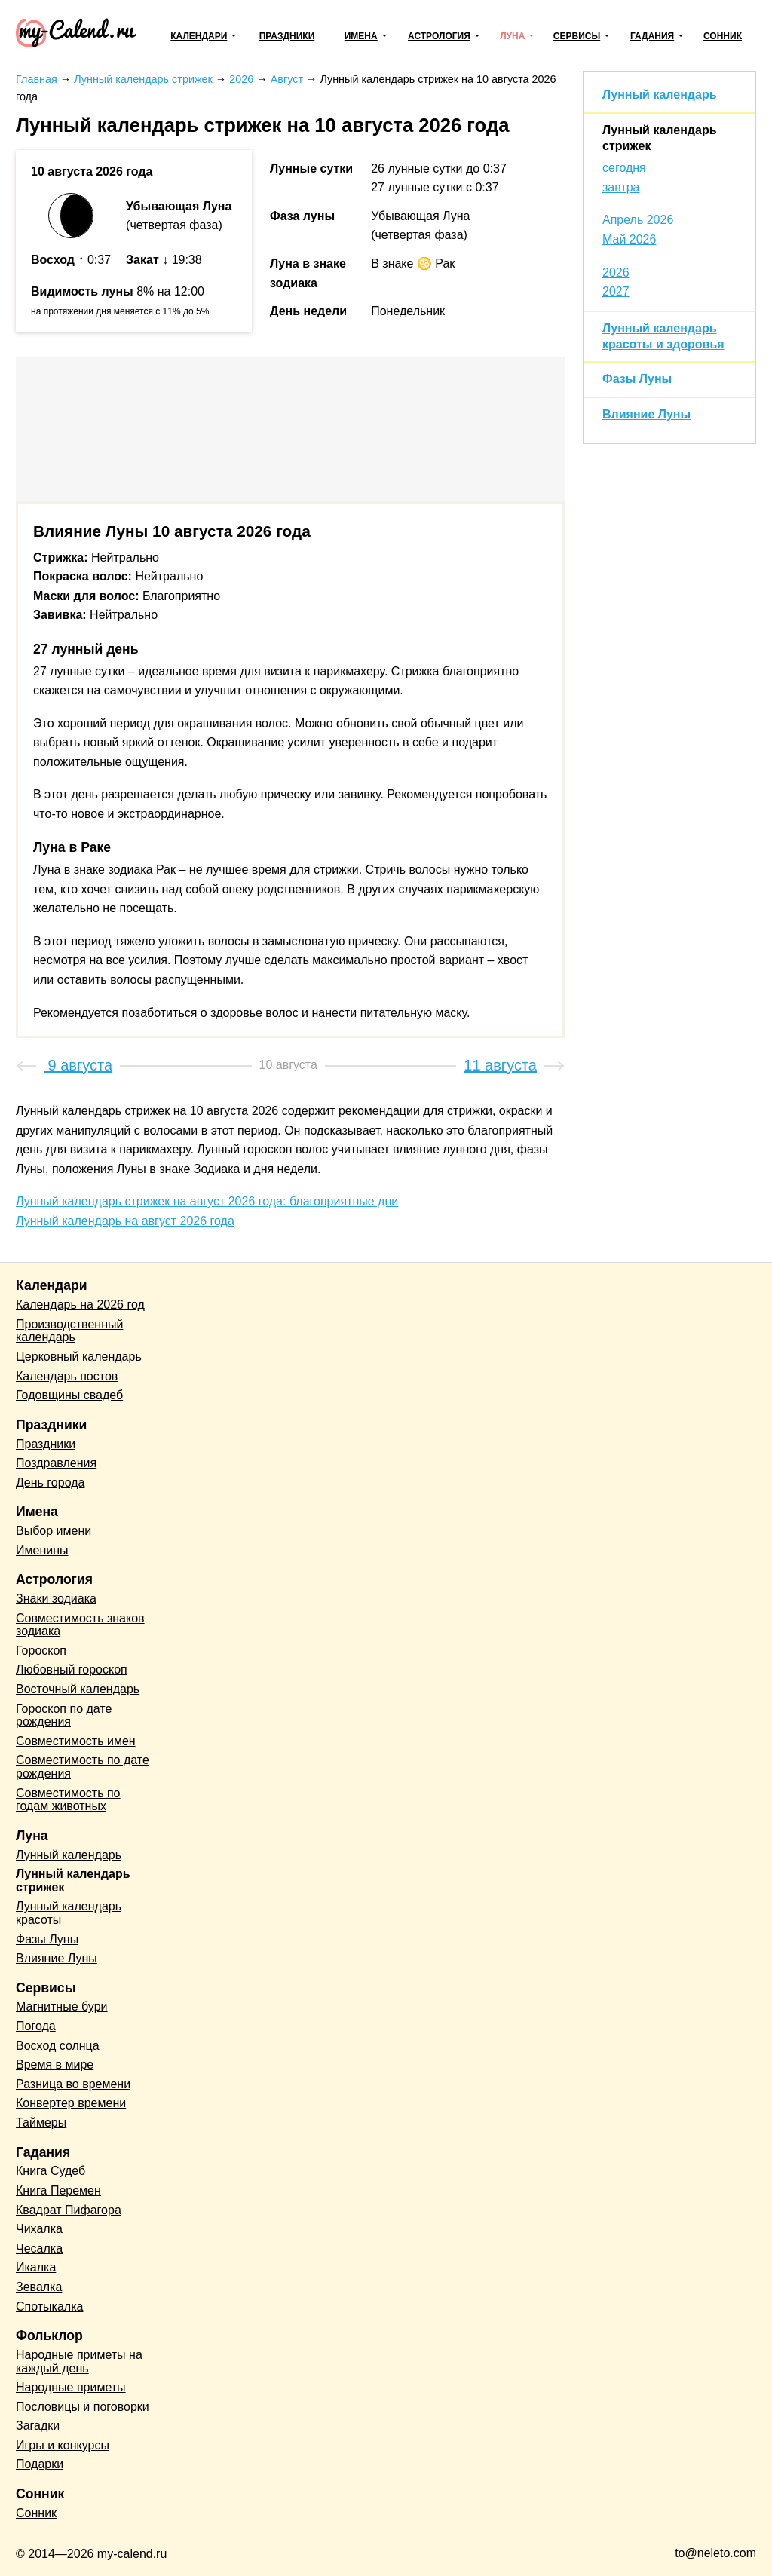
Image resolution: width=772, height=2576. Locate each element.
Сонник (722, 36)
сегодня (624, 167)
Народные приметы (71, 2387)
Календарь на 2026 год (80, 1304)
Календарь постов (67, 1376)
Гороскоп (41, 1650)
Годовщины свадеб (69, 1395)
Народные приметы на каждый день (79, 2361)
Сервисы (576, 36)
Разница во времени (73, 2084)
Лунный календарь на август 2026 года (125, 1220)
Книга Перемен (58, 2190)
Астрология (439, 36)
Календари (198, 36)
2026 (616, 272)
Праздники (287, 36)
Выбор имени (53, 1530)
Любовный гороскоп (71, 1669)
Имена (361, 36)
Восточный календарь (77, 1689)
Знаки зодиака (56, 1598)
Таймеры (41, 2122)
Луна (512, 36)
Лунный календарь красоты (68, 1913)
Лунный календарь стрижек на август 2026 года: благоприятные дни (207, 1201)
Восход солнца (58, 2045)
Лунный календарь (659, 94)
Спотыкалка (49, 2306)
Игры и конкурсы (62, 2445)
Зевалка (39, 2286)
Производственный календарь (69, 1331)
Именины (42, 1550)
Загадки (38, 2425)
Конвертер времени (71, 2103)
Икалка (36, 2267)
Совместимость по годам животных (68, 1800)
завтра (621, 187)
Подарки (39, 2464)
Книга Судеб (50, 2170)
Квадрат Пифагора (68, 2210)
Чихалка (39, 2228)
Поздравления (56, 1462)
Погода (36, 2026)
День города (50, 1482)
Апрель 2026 (637, 219)
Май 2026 (629, 239)
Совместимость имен (76, 1741)
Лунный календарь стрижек (73, 1880)
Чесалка (39, 2248)
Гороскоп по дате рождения (64, 1715)
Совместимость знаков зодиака (80, 1625)
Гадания (652, 36)
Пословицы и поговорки (82, 2406)
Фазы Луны (637, 378)
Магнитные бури (62, 2006)
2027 (616, 291)
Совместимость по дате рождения (82, 1767)
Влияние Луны (646, 414)
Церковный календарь (79, 1356)
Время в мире (54, 2064)
